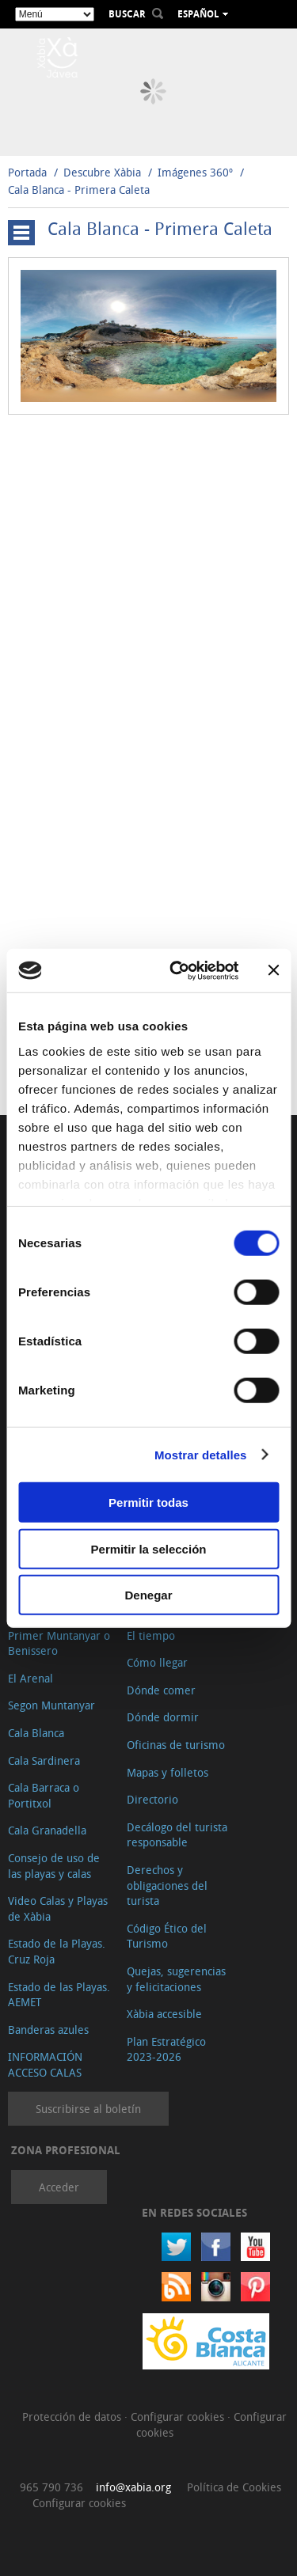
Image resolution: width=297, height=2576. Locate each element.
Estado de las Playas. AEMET (59, 1994)
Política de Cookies (234, 2486)
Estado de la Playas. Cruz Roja (56, 1951)
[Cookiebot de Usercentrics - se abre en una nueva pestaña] (177, 970)
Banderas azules (48, 2029)
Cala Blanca (36, 1732)
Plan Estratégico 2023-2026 (166, 2049)
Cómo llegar (157, 1662)
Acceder (59, 2187)
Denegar (148, 1595)
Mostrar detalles (200, 1454)
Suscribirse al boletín (88, 2108)
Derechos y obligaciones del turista (167, 1885)
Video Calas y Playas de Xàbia (58, 1908)
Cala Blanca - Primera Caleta (79, 189)
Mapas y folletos (167, 1772)
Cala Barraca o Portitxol (43, 1795)
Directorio (152, 1799)
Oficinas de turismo (176, 1744)
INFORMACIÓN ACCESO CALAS (45, 2064)
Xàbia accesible (164, 2013)
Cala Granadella (47, 1830)
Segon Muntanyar (51, 1705)
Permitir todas (148, 1502)
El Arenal (30, 1678)
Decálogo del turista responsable (177, 1834)
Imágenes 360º (195, 172)
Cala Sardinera (44, 1760)
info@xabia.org (133, 2486)
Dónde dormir (163, 1716)
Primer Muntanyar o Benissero (59, 1643)
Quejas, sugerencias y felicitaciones (176, 1978)
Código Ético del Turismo (167, 1936)
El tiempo (151, 1635)
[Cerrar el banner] (273, 970)
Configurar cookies (179, 2416)
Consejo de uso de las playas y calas (54, 1865)
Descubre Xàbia (102, 172)
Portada (27, 172)
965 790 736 (51, 2486)
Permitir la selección (149, 1548)
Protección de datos (73, 2416)
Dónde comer (161, 1690)
